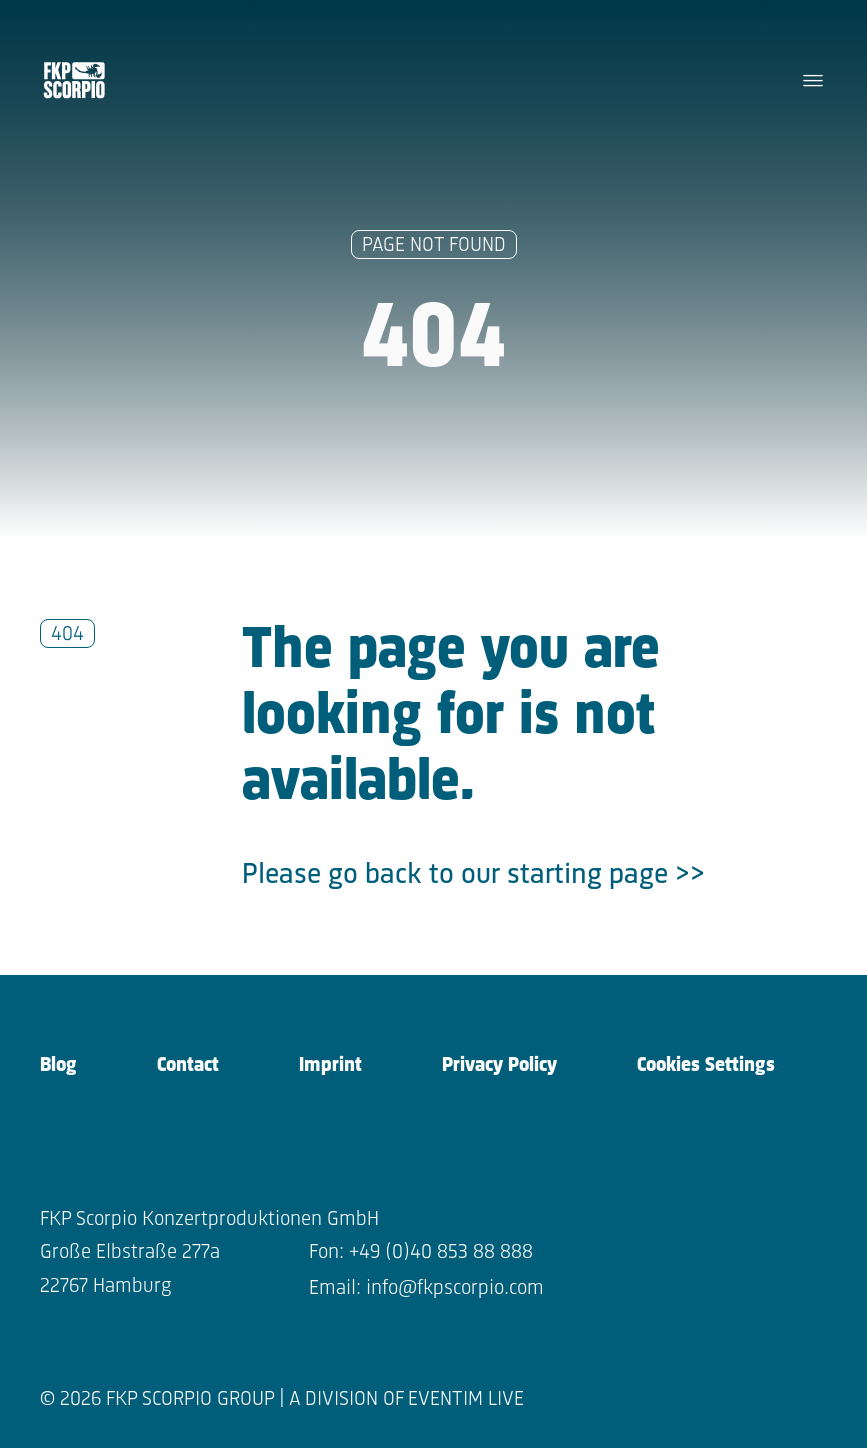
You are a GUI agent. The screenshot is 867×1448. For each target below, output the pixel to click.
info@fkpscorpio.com (455, 1288)
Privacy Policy (499, 1065)
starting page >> (606, 875)
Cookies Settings (706, 1065)
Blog (58, 1065)
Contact (188, 1065)
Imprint (330, 1065)
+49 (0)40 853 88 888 (441, 1252)
